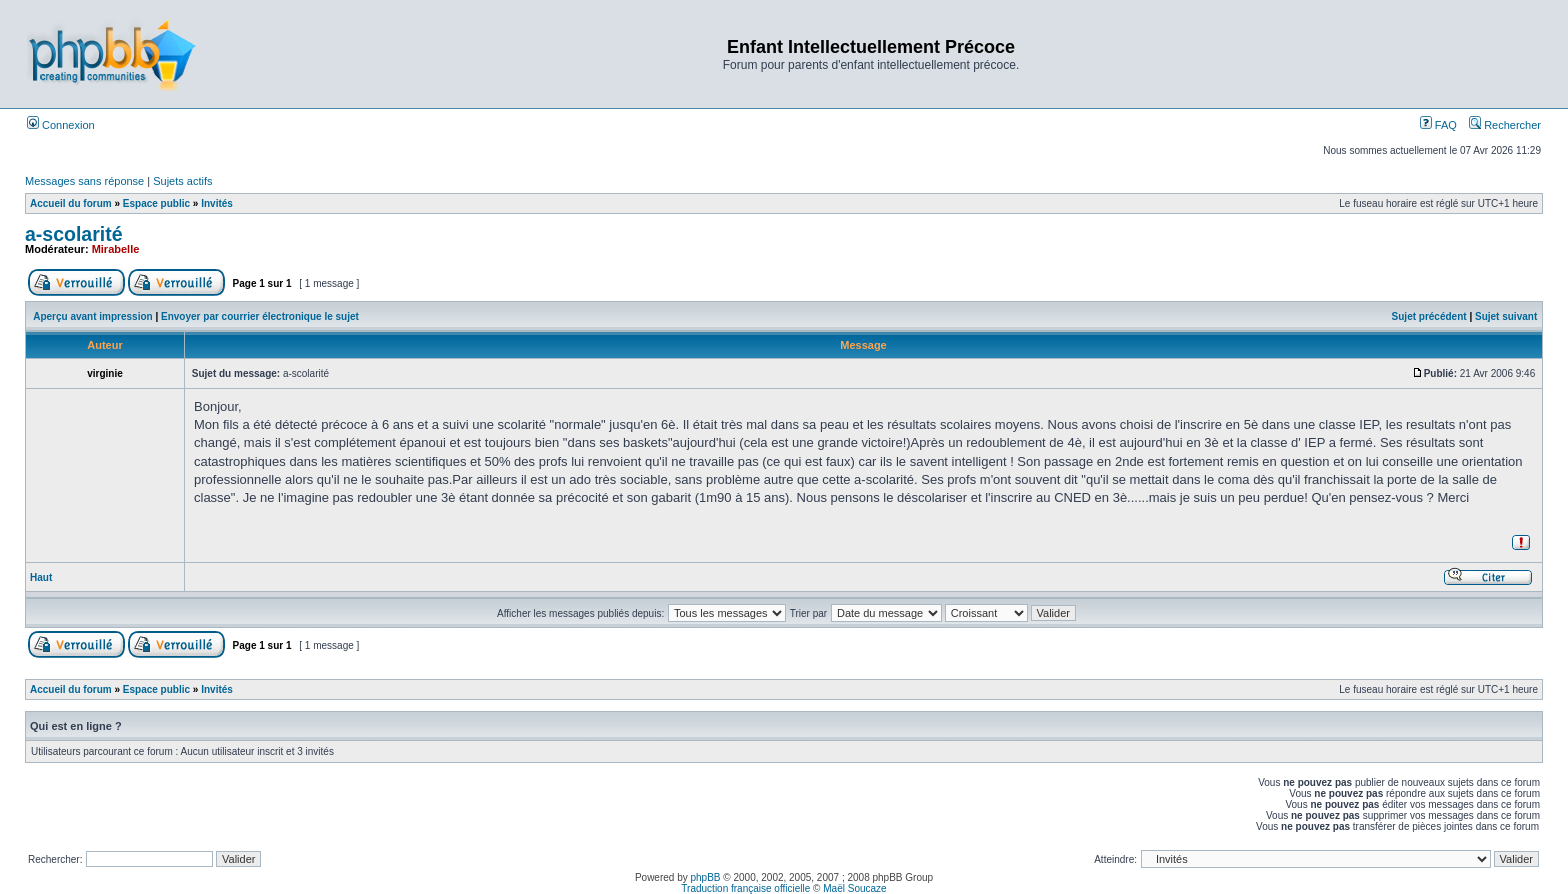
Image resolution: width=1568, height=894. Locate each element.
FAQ (1438, 125)
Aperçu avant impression (92, 316)
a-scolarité (74, 234)
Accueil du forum (71, 203)
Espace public (156, 203)
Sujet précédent (1429, 316)
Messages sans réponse (84, 181)
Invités (217, 203)
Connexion (61, 125)
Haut (41, 577)
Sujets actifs (182, 181)
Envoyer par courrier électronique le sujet (260, 316)
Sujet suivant (1506, 316)
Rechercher (1505, 125)
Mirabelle (116, 249)
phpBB (706, 877)
